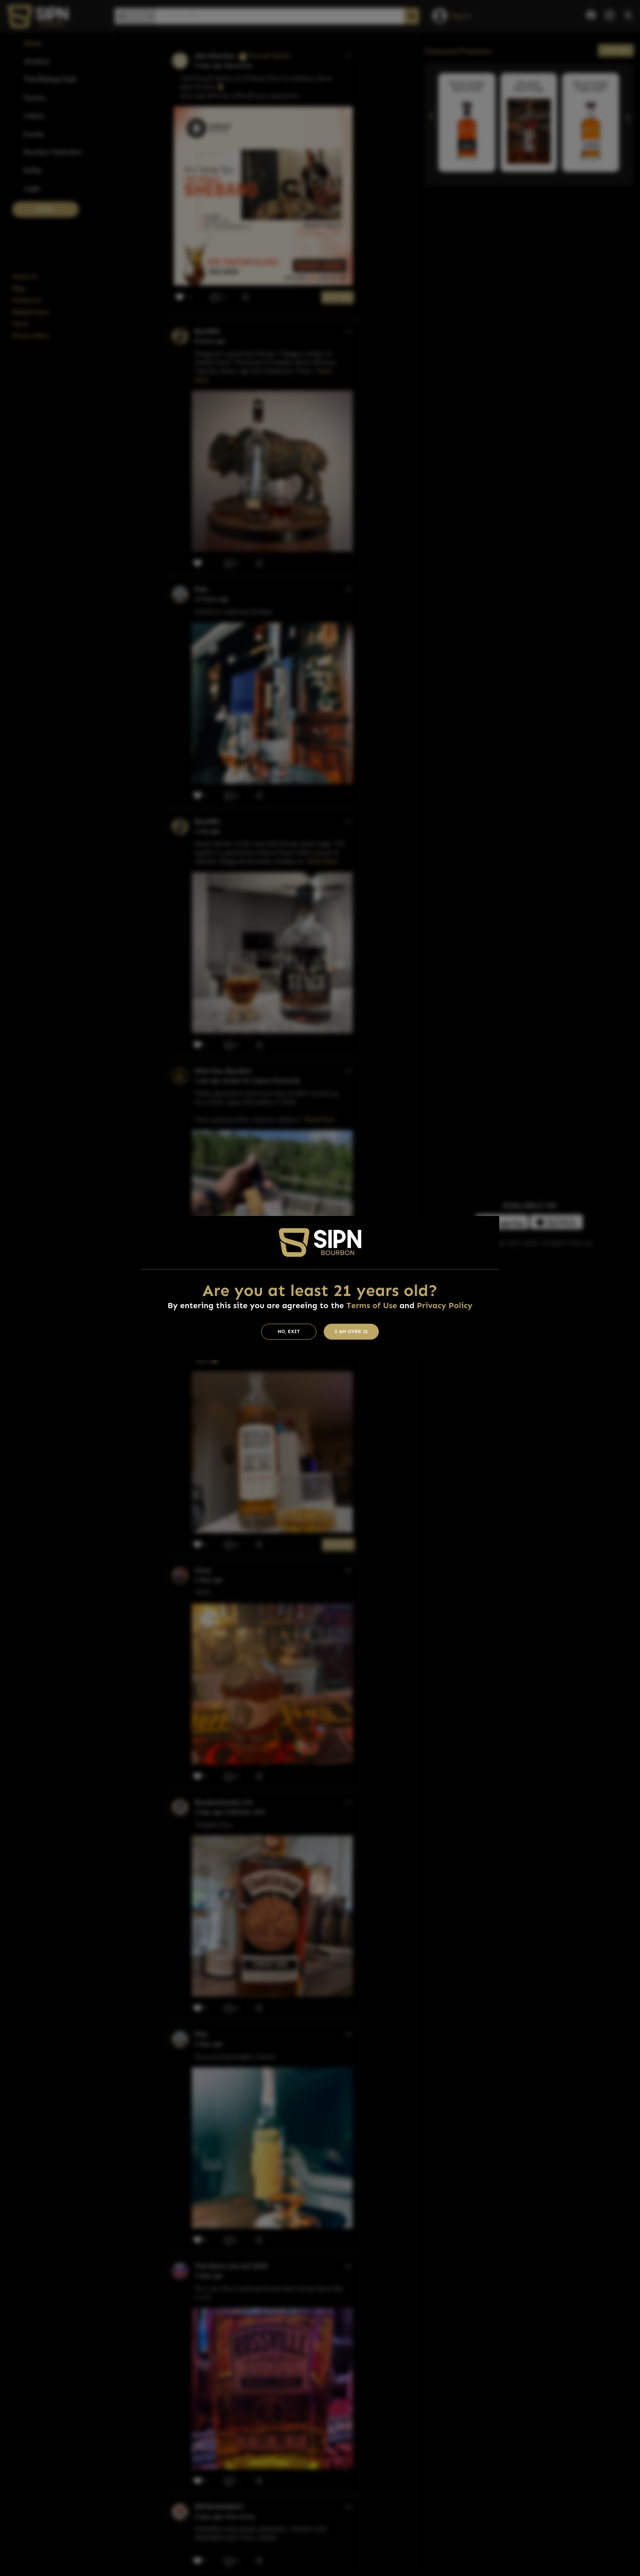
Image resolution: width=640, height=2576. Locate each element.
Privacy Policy (444, 1305)
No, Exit (289, 1331)
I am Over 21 (351, 1331)
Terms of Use (371, 1305)
